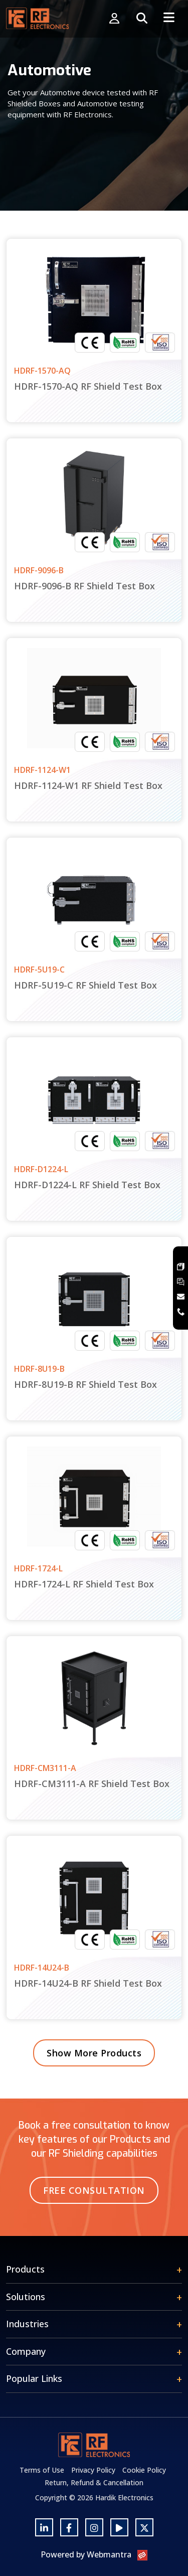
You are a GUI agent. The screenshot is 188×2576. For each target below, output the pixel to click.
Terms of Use (42, 2470)
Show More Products (94, 2053)
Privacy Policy (93, 2470)
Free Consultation (94, 2190)
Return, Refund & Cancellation (94, 2482)
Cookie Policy (144, 2470)
